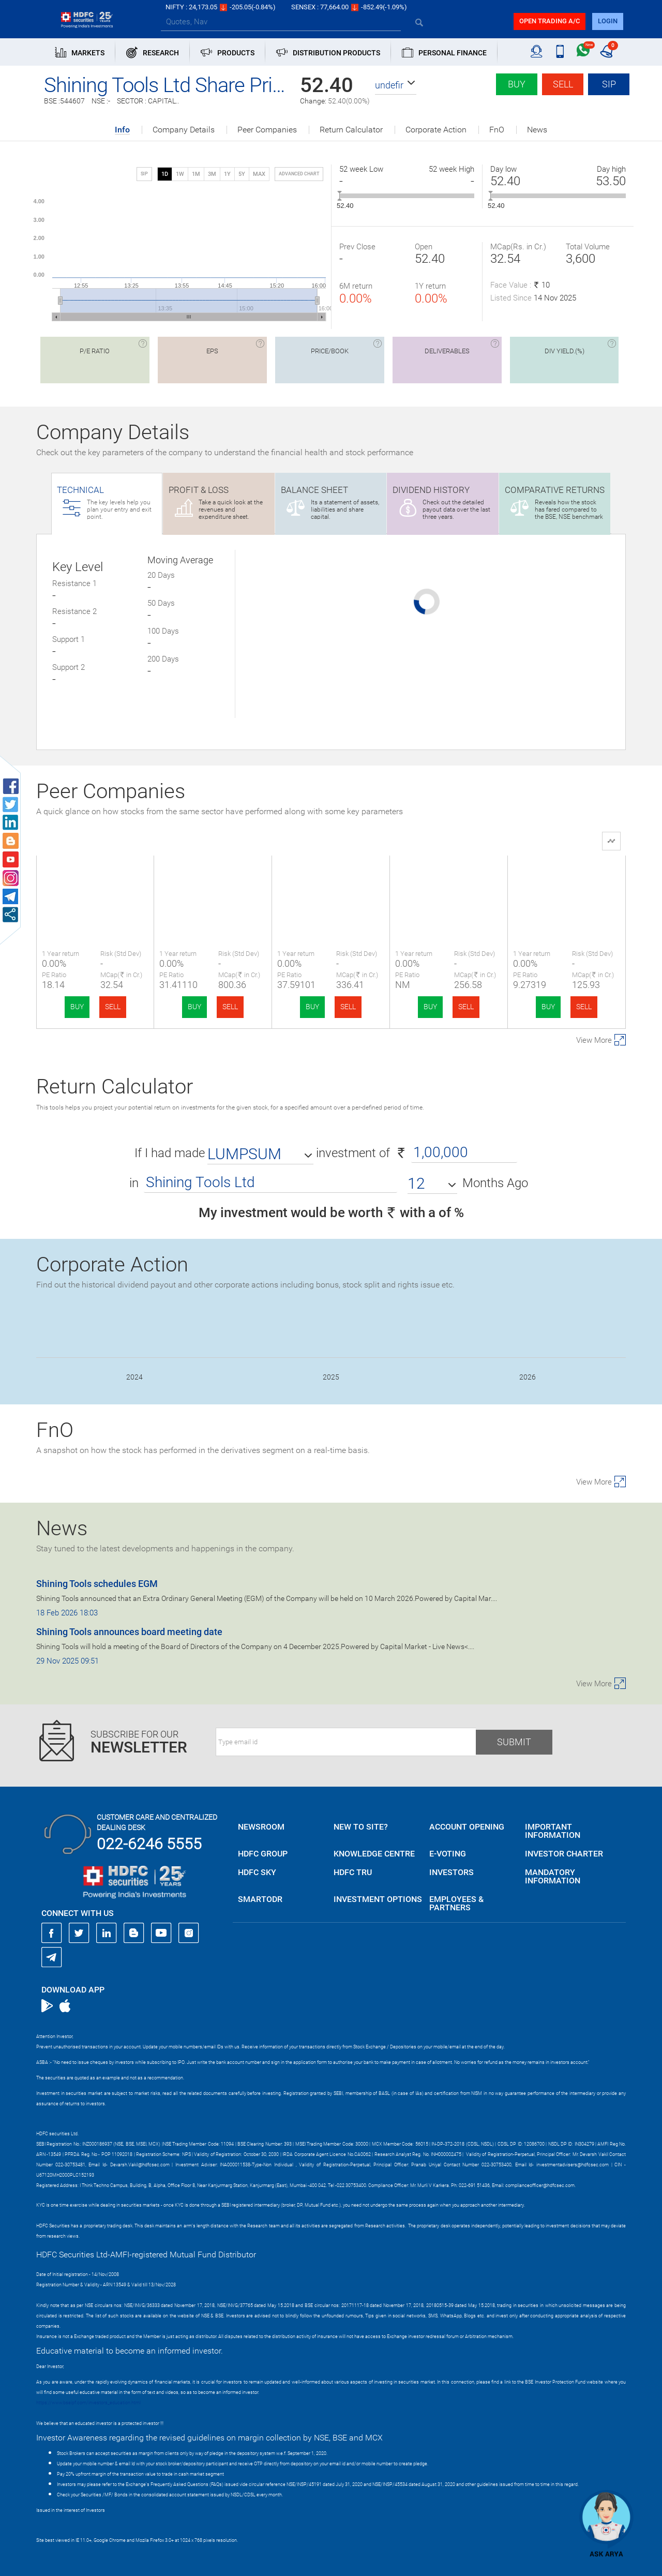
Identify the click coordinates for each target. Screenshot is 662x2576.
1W (180, 174)
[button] (395, 85)
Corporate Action (436, 130)
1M (196, 174)
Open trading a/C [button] (549, 21)
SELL (113, 1006)
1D (164, 174)
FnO (496, 130)
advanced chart (299, 173)
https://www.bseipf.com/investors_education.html (88, 2402)
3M (212, 174)
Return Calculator (351, 130)
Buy (516, 84)
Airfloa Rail (213, 882)
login (608, 21)
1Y (227, 174)
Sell (563, 84)
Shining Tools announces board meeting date (129, 1631)
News (537, 130)
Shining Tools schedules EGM (97, 1583)
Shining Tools (95, 882)
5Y (241, 174)
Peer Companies (267, 130)
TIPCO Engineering (449, 882)
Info (122, 130)
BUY (77, 1006)
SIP (609, 84)
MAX (259, 174)
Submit (514, 1741)
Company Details (184, 130)
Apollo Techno (566, 882)
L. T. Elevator (330, 882)
